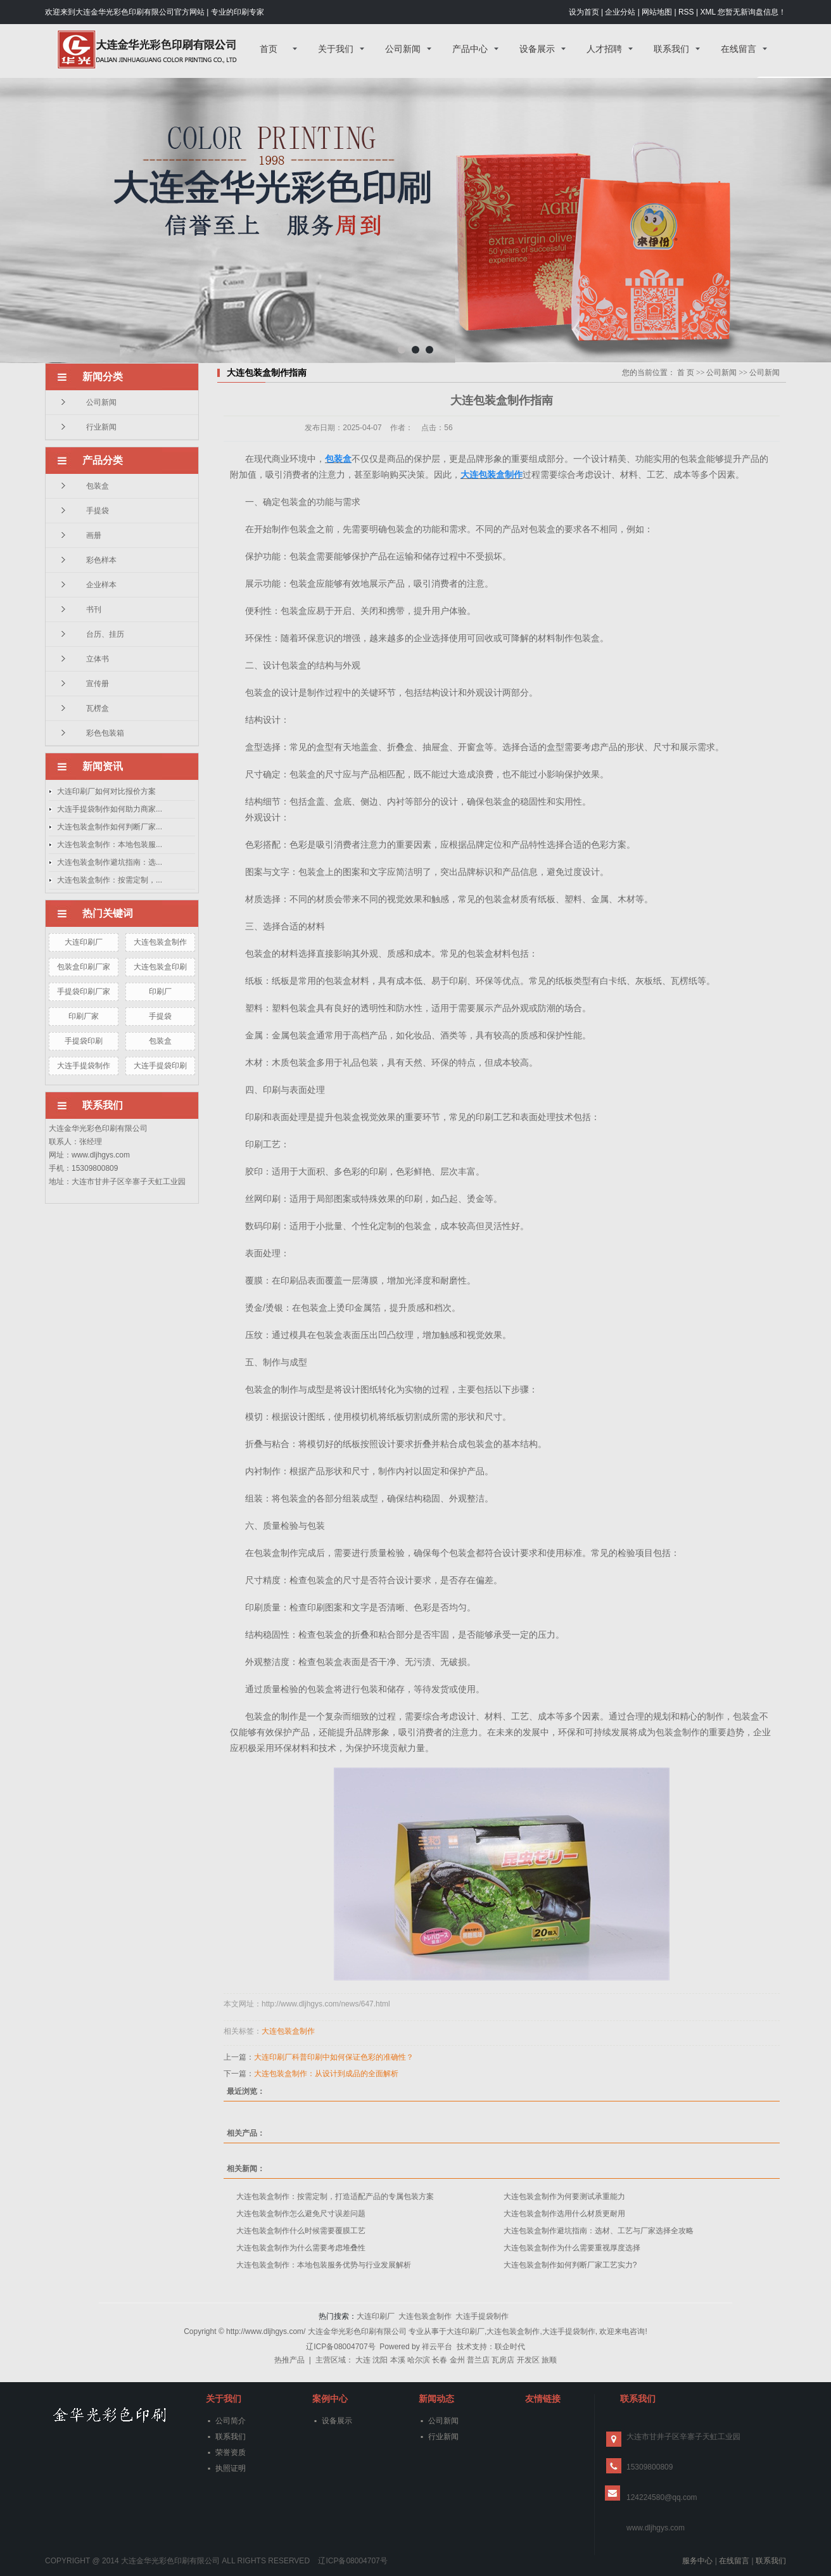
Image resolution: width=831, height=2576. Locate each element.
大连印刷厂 (84, 942)
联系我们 (671, 49)
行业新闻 (101, 427)
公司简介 (230, 2420)
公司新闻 (403, 49)
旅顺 (549, 2360)
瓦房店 (503, 2360)
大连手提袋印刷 (160, 1065)
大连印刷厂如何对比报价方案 (106, 791)
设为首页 (584, 12)
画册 (93, 535)
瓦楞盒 (97, 708)
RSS (686, 12)
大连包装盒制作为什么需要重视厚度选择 (572, 2247)
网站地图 (657, 12)
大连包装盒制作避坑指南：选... (109, 862)
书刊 (93, 609)
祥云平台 (437, 2346)
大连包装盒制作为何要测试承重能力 (564, 2196)
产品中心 (470, 49)
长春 (439, 2360)
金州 (457, 2360)
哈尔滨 (418, 2360)
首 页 (685, 372)
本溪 (397, 2360)
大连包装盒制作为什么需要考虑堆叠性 (300, 2247)
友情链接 (543, 2399)
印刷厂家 (83, 1016)
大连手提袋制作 (83, 1065)
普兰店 (478, 2360)
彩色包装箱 (105, 733)
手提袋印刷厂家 (83, 991)
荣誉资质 (230, 2452)
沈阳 (380, 2360)
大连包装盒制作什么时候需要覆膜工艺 (300, 2230)
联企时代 (510, 2346)
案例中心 (330, 2399)
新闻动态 (436, 2399)
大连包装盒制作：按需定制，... (109, 880)
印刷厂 (160, 991)
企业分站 (620, 12)
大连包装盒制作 (160, 942)
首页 (268, 49)
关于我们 (335, 49)
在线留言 (738, 49)
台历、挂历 (105, 634)
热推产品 (289, 2360)
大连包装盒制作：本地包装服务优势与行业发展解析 (323, 2264)
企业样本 (101, 584)
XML (707, 12)
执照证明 (230, 2468)
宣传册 (97, 683)
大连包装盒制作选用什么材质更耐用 (564, 2213)
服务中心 (697, 2560)
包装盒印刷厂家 (83, 966)
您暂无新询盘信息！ (752, 12)
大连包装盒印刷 (160, 966)
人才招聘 (604, 49)
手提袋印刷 (84, 1040)
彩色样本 (101, 560)
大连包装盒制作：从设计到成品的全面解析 (326, 2073)
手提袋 (97, 510)
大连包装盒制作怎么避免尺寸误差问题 (300, 2213)
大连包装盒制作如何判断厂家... (109, 826)
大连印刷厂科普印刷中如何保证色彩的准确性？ (334, 2057)
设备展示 (537, 49)
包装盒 (97, 485)
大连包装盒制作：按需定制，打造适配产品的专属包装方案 (335, 2196)
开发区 (528, 2360)
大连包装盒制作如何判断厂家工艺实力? (570, 2264)
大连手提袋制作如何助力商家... (109, 809)
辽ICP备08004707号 (340, 2346)
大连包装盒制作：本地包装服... (109, 844)
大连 (363, 2360)
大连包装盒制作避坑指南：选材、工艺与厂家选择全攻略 (599, 2230)
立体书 (97, 658)
